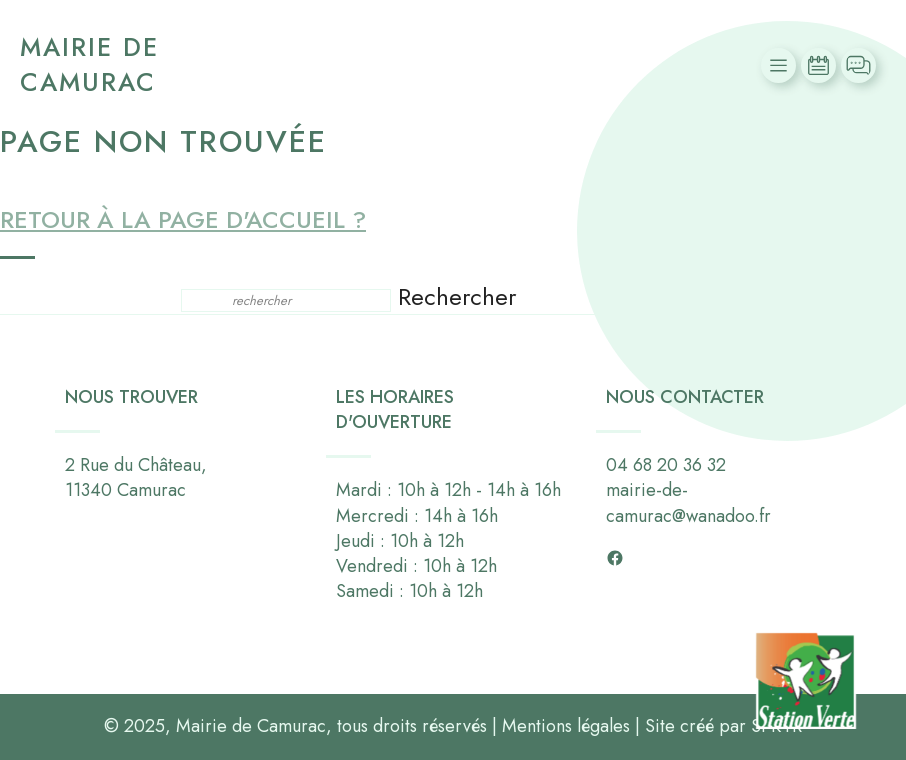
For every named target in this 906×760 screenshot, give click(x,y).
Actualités (821, 65)
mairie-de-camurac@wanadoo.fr (688, 503)
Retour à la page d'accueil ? (183, 219)
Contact (861, 65)
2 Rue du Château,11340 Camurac (136, 477)
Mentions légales (566, 726)
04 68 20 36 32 (666, 465)
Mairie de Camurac (89, 64)
